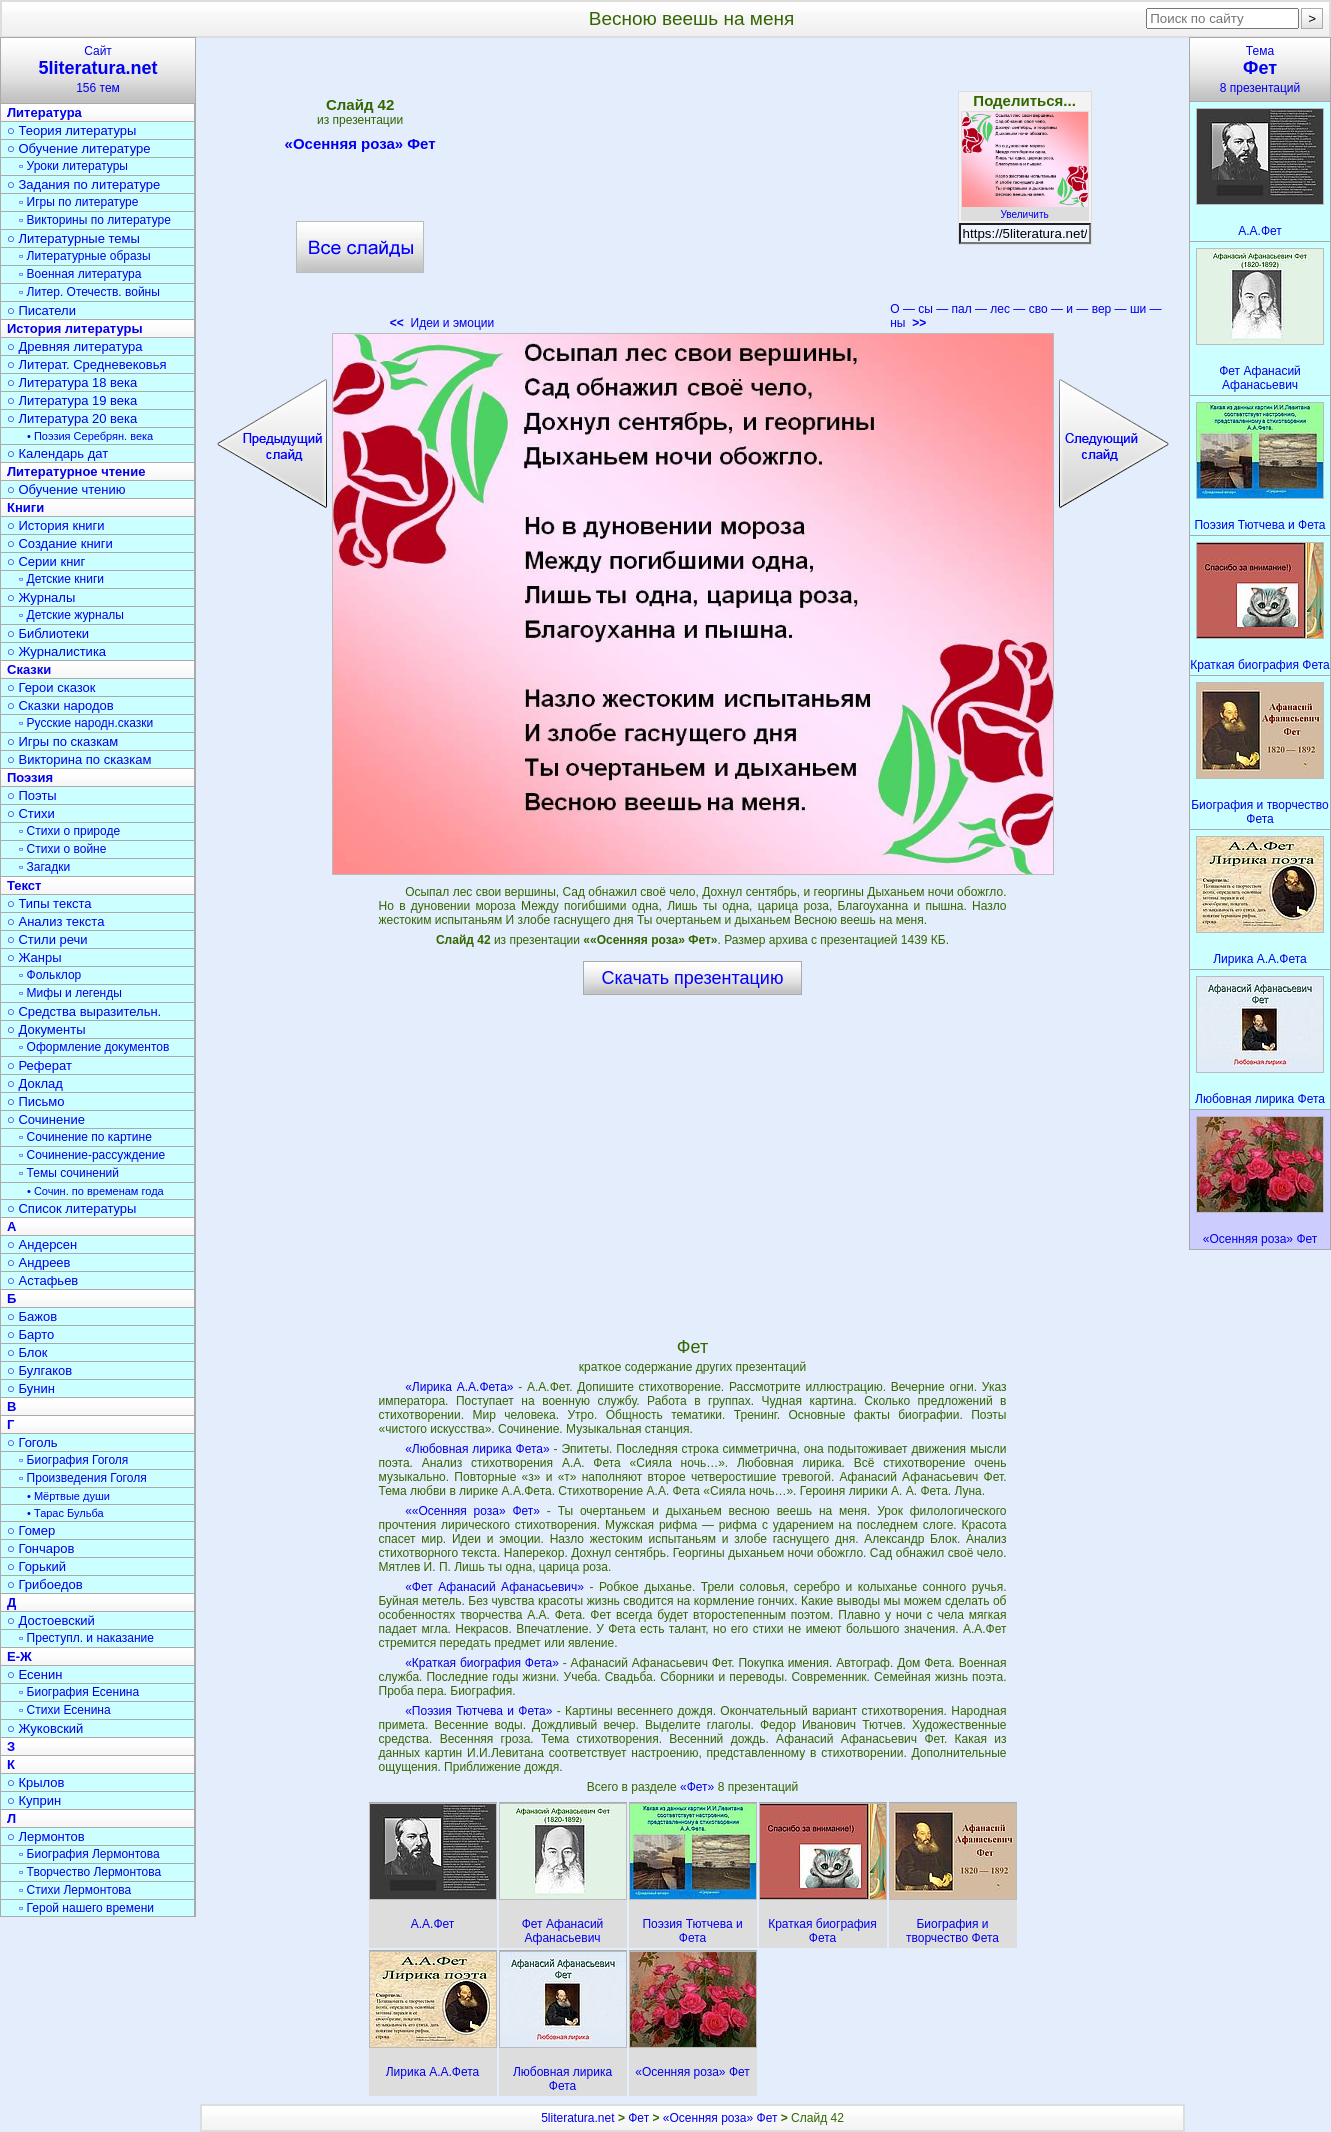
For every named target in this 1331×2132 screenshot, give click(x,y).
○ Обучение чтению (66, 489)
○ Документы (46, 1029)
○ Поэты (32, 795)
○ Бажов (32, 1316)
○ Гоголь (32, 1442)
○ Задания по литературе (83, 184)
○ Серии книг (46, 561)
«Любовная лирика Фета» (477, 1449)
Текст (24, 885)
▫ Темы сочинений (69, 1173)
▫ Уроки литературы (73, 166)
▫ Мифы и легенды (70, 993)
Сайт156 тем (98, 69)
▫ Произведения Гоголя (83, 1478)
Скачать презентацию (693, 978)
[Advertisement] (692, 190)
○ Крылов (35, 1782)
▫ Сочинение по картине (85, 1137)
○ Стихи (31, 813)
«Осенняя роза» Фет (360, 147)
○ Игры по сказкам (62, 741)
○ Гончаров (40, 1548)
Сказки (29, 669)
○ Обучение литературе (79, 148)
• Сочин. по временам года (95, 1191)
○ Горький (36, 1566)
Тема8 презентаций (1260, 69)
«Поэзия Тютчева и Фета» (478, 1711)
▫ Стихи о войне (62, 849)
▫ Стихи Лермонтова (75, 1890)
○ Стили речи (47, 939)
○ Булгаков (39, 1370)
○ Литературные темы (73, 238)
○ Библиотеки (48, 633)
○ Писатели (41, 310)
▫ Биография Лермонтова (89, 1854)
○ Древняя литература (74, 346)
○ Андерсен (42, 1244)
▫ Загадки (44, 867)
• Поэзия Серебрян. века (90, 436)
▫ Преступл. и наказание (86, 1638)
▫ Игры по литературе (78, 202)
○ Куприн (34, 1800)
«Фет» (699, 1787)
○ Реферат (39, 1065)
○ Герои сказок (51, 687)
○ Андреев (39, 1262)
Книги (25, 507)
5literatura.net (577, 2118)
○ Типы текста (49, 903)
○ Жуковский (45, 1728)
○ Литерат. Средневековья (87, 364)
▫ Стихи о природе (69, 831)
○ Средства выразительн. (84, 1011)
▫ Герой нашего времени (86, 1908)
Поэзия (30, 777)
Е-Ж (19, 1656)
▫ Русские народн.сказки (86, 723)
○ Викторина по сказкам (79, 759)
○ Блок (27, 1352)
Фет (638, 2118)
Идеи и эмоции (442, 323)
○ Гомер (31, 1530)
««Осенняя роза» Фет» (472, 1511)
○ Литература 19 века (72, 400)
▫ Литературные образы (85, 256)
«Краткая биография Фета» (482, 1663)
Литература (44, 112)
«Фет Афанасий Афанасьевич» (494, 1587)
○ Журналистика (56, 651)
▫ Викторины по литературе (95, 220)
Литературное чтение (76, 471)
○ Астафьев (42, 1280)
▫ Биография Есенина (79, 1692)
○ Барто (30, 1334)
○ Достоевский (51, 1620)
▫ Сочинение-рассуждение (92, 1155)
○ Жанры (34, 957)
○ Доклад (35, 1083)
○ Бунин (31, 1388)
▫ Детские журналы (71, 615)
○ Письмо (36, 1101)
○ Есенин (34, 1674)
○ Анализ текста (55, 921)
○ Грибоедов (45, 1584)
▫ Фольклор (50, 975)
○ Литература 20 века (72, 418)
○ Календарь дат (57, 453)
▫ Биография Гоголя (73, 1460)
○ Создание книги (60, 543)
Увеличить (1025, 209)
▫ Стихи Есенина (65, 1710)
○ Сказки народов (60, 705)
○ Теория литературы (71, 130)
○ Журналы (41, 597)
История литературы (75, 328)
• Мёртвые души (68, 1496)
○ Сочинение (46, 1119)
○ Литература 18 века (72, 382)
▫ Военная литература (80, 274)
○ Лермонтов (46, 1836)
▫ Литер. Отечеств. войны (89, 292)
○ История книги (56, 525)
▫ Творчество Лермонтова (90, 1872)
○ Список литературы (71, 1208)
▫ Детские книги (61, 579)
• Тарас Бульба (65, 1513)
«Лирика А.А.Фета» (459, 1387)
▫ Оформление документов (94, 1047)
